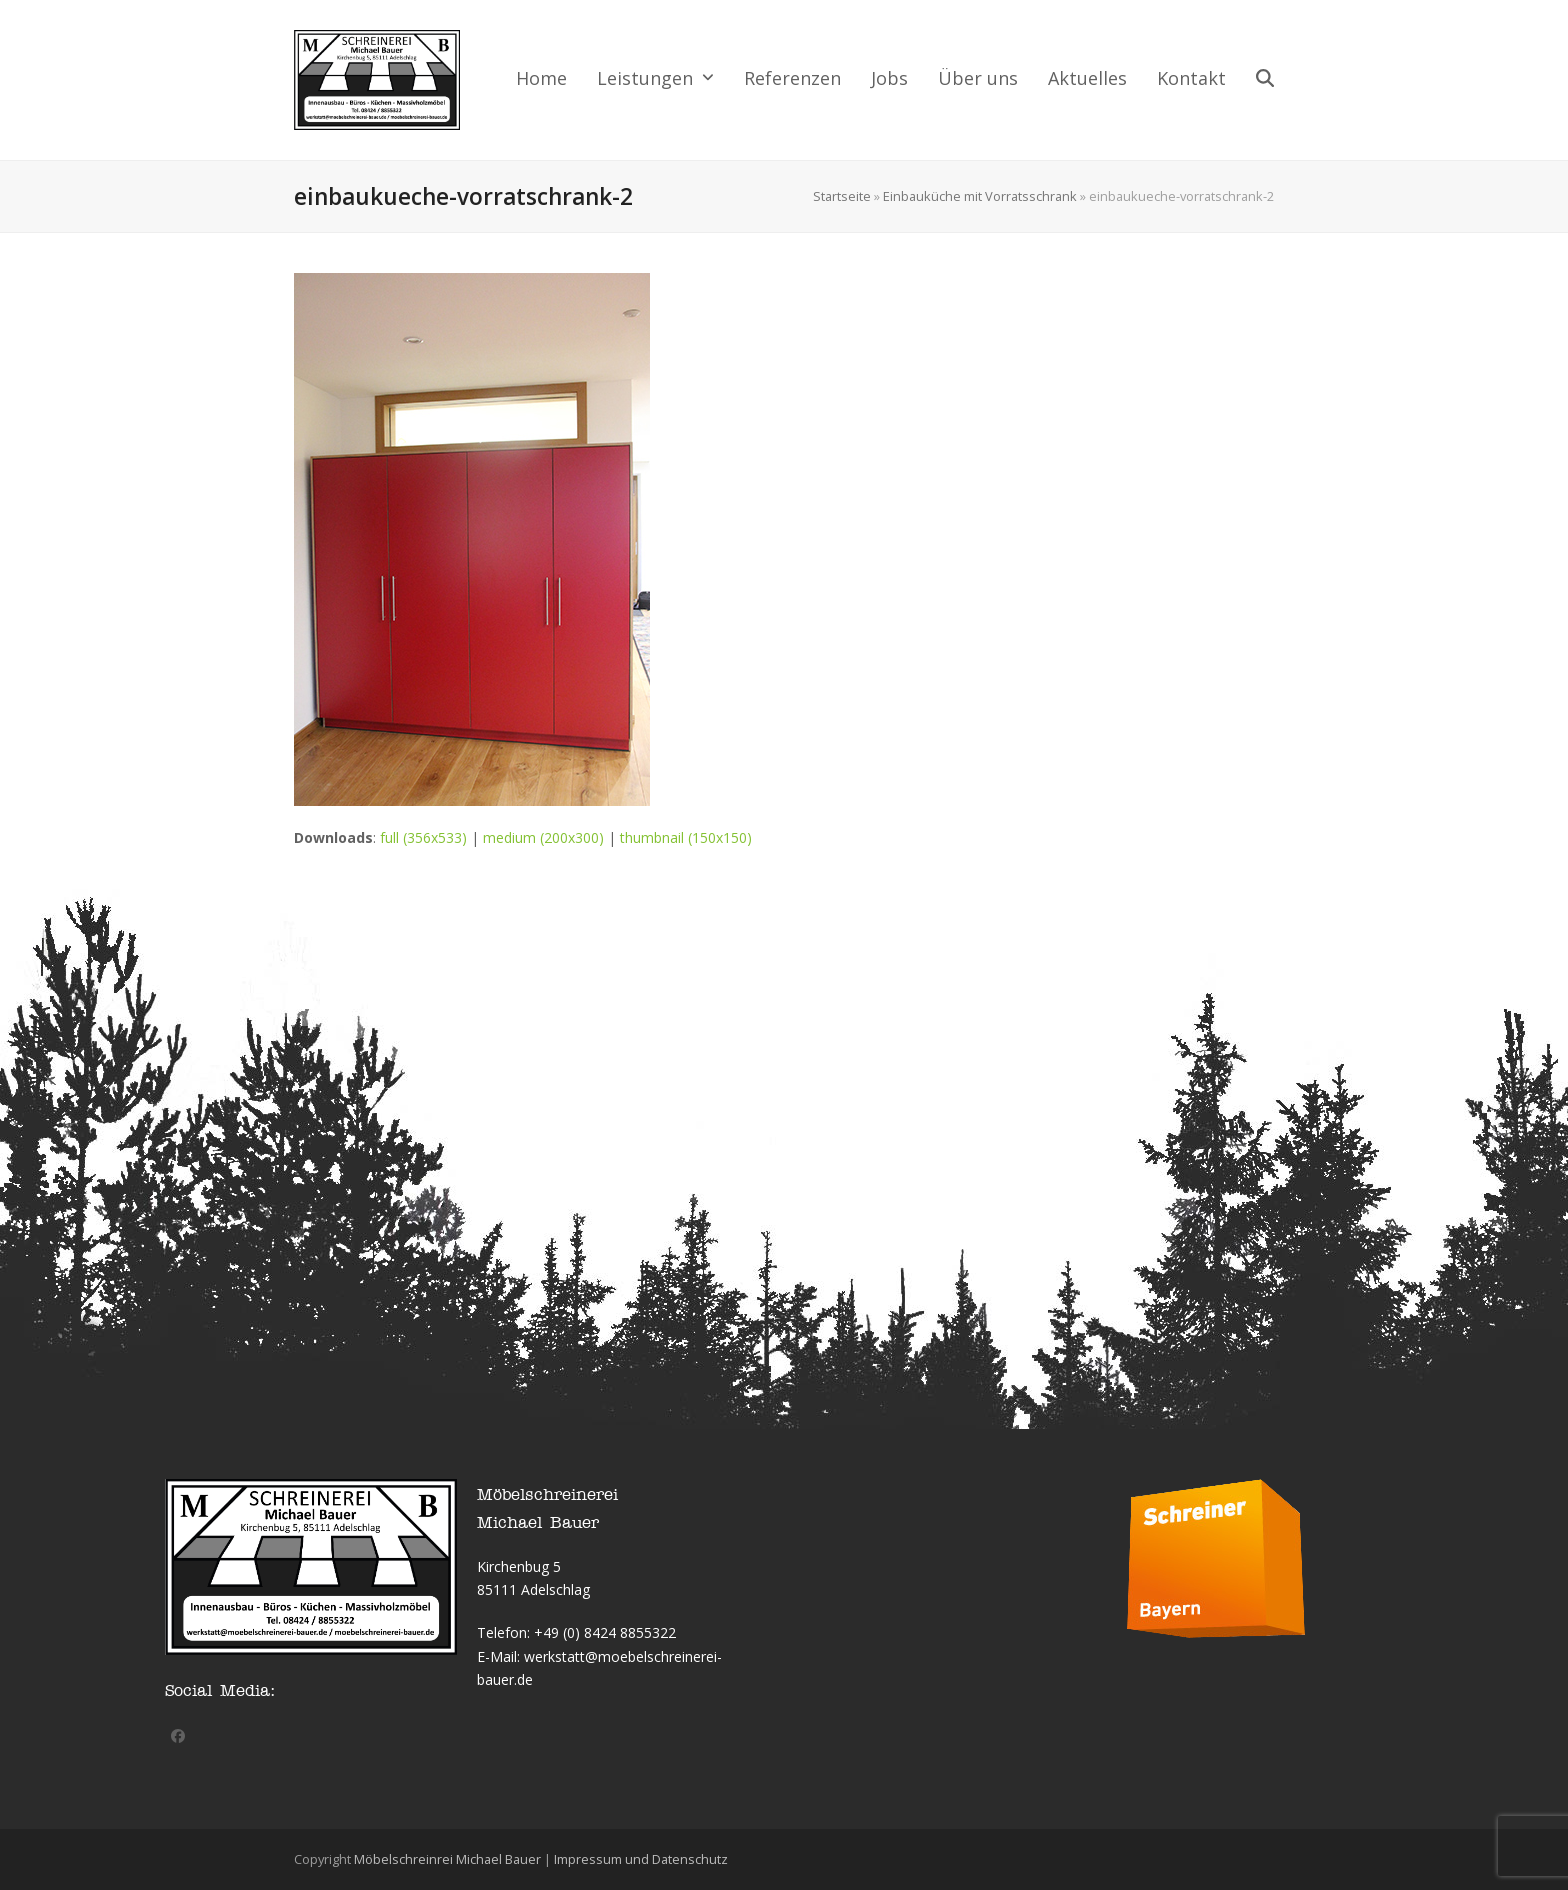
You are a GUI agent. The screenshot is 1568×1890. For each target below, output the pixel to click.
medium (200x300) (543, 837)
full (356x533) (423, 837)
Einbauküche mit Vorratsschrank (980, 196)
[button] (1265, 80)
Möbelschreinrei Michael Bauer (447, 1859)
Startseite (842, 196)
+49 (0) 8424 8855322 (605, 1632)
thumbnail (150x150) (686, 837)
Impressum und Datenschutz (641, 1859)
